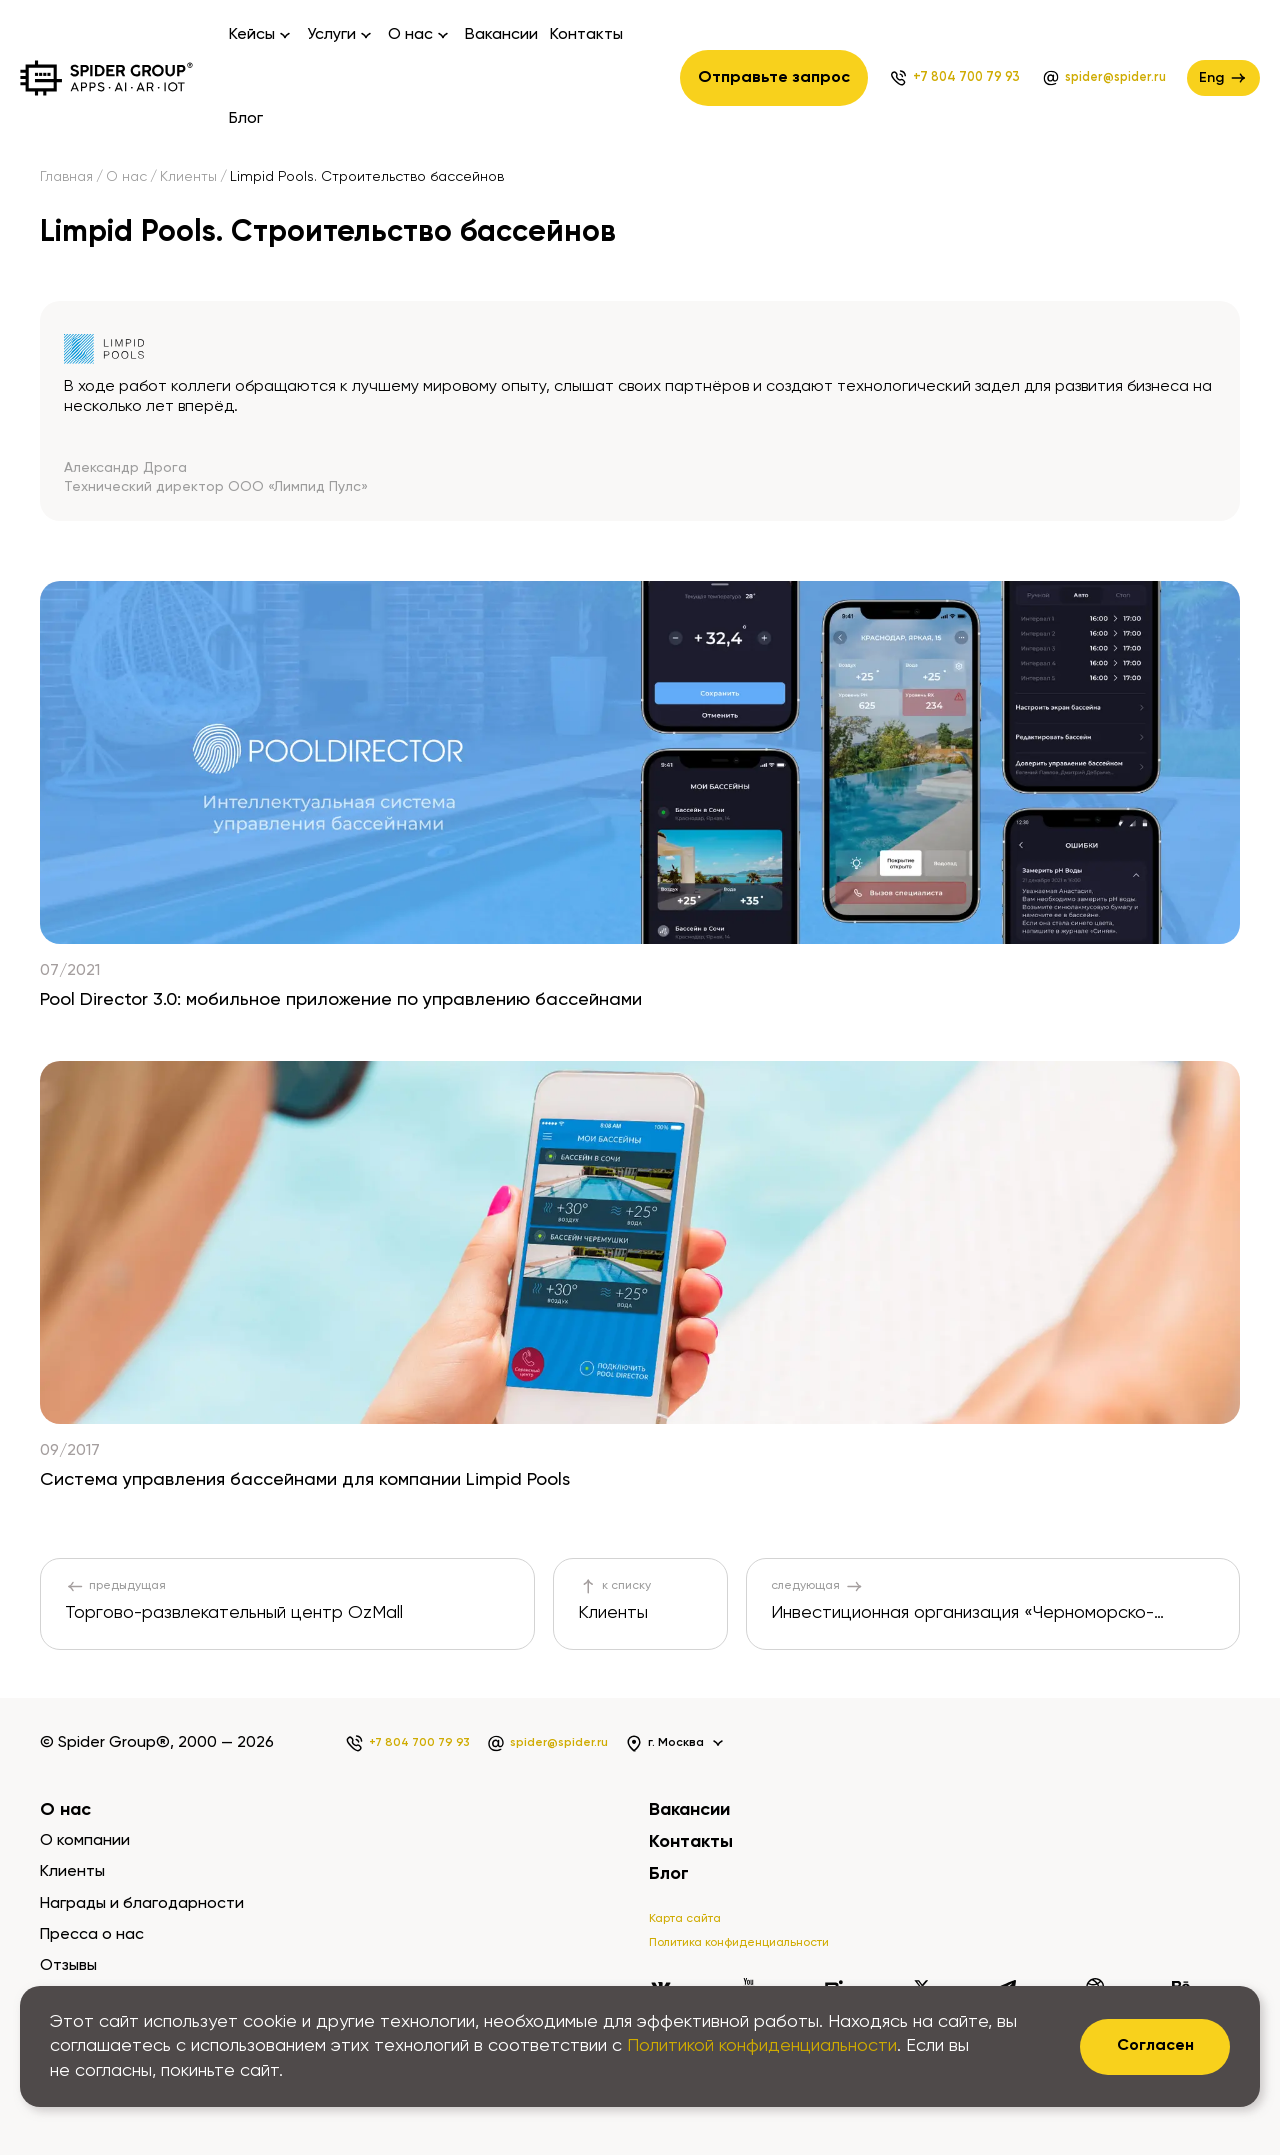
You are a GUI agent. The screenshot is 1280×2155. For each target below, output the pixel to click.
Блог (246, 119)
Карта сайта (685, 1919)
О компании (85, 1841)
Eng (1223, 78)
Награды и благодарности (142, 1904)
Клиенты (188, 177)
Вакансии (501, 35)
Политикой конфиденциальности (762, 2046)
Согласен (1155, 2046)
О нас (126, 177)
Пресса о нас (92, 1935)
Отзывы (68, 1966)
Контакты (586, 35)
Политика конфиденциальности (739, 1943)
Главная (66, 177)
